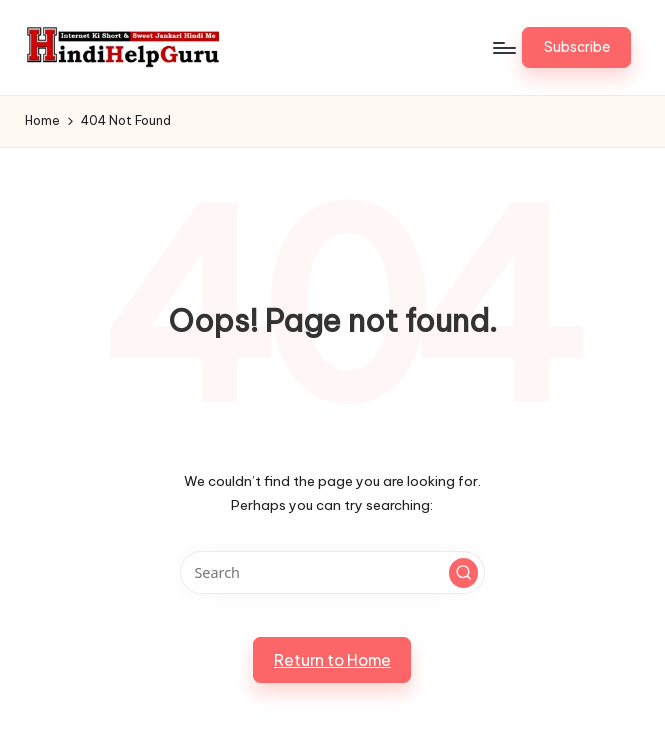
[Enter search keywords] (332, 572)
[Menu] (503, 48)
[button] (576, 47)
